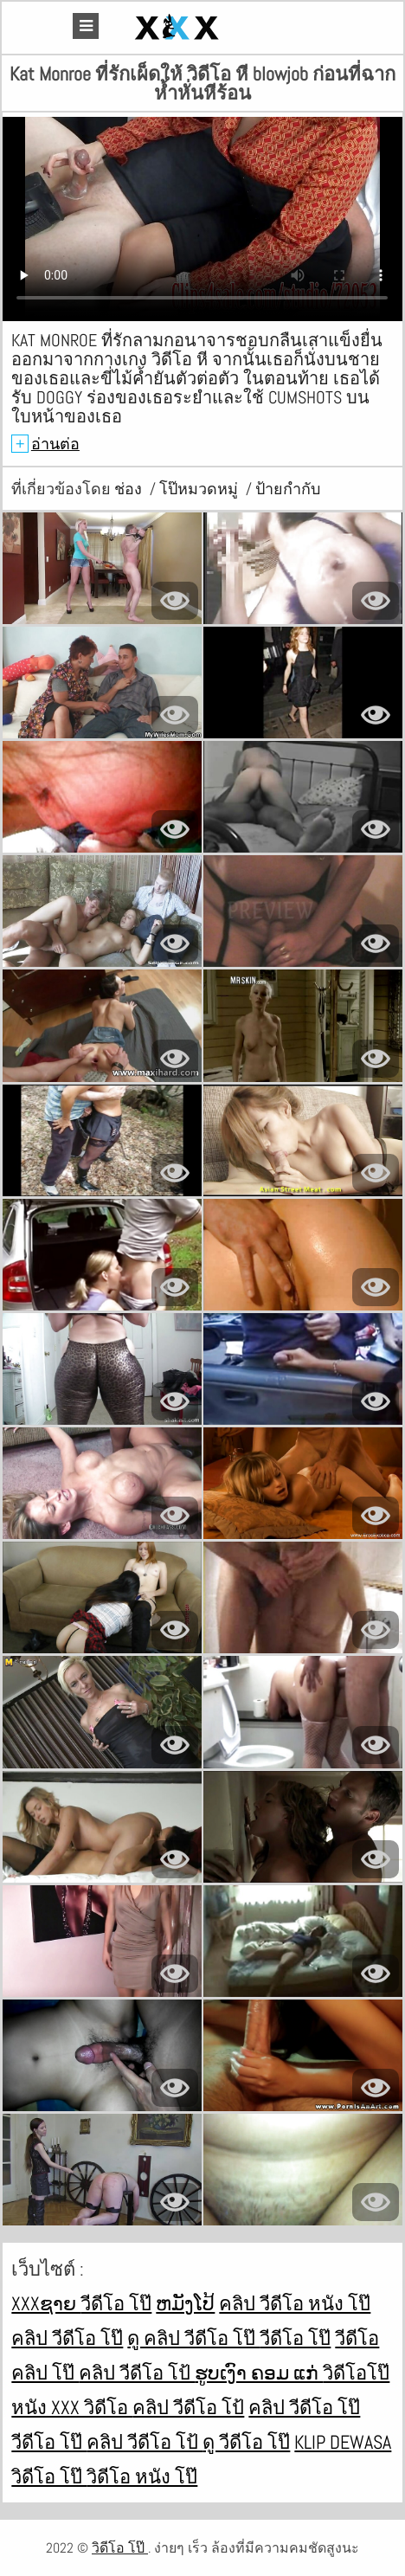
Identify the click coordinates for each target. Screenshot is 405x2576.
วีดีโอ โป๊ (115, 2303)
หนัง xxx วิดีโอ (71, 2407)
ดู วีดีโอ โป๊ (246, 2442)
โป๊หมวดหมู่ (200, 489)
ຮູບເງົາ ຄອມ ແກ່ (259, 2372)
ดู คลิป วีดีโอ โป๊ (193, 2338)
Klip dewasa (342, 2442)
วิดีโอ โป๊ (49, 2476)
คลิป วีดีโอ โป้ (137, 2372)
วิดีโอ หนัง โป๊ (142, 2476)
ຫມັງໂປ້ (185, 2303)
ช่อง (129, 489)
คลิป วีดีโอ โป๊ (67, 2338)
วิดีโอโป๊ (356, 2372)
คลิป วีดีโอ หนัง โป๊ (294, 2303)
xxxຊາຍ (45, 2303)
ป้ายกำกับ (287, 489)
